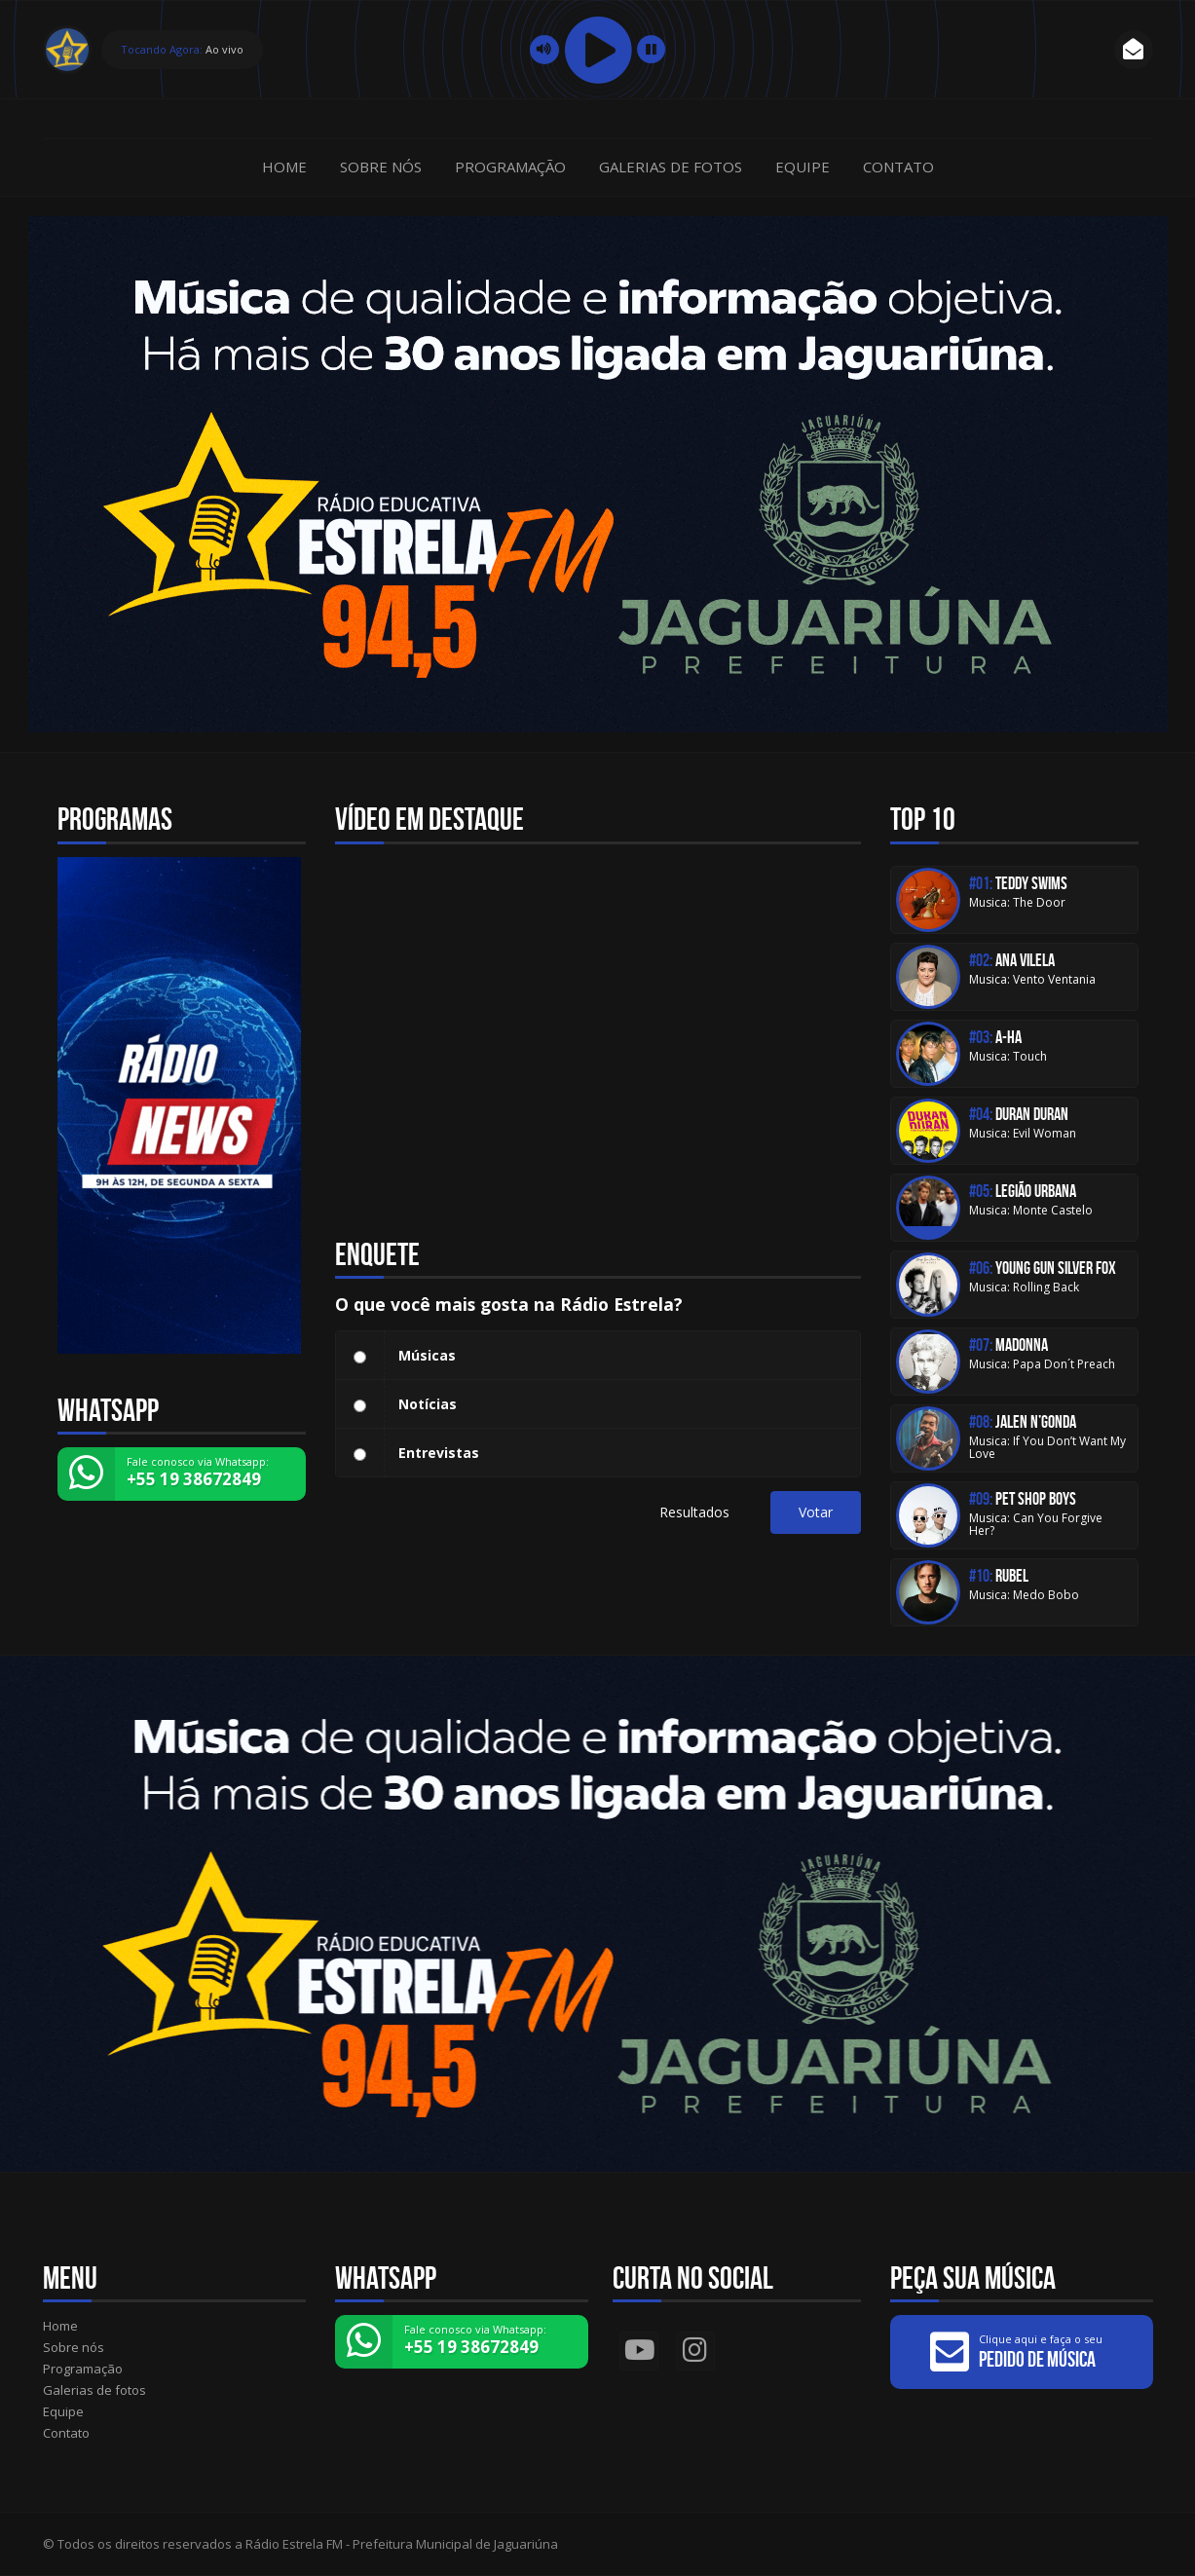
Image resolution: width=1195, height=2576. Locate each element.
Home (284, 166)
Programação (510, 166)
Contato (898, 166)
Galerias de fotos (670, 166)
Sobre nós (381, 166)
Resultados (694, 1512)
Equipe (802, 166)
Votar (816, 1512)
